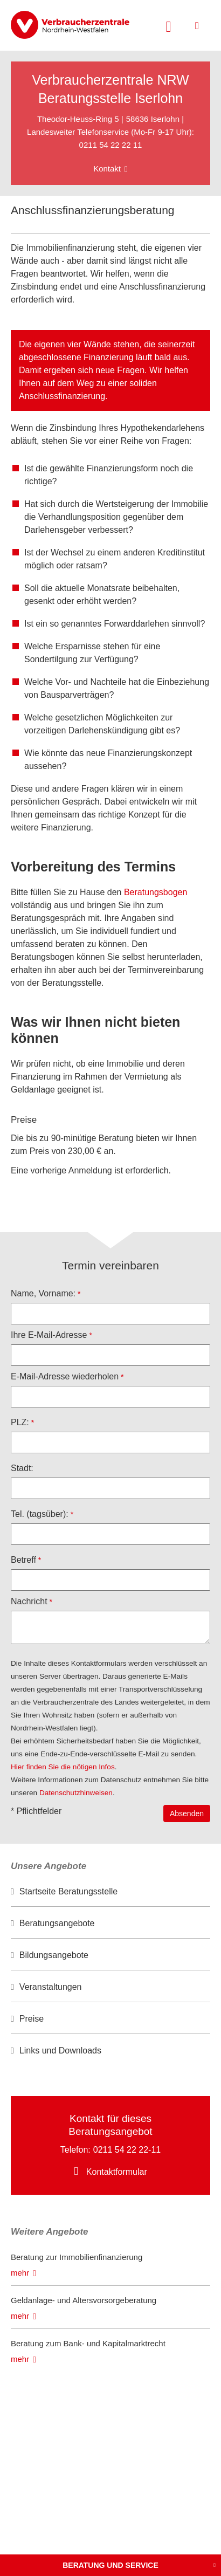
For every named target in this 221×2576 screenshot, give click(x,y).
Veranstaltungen (50, 1986)
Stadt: (22, 1468)
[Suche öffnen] (168, 25)
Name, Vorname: (43, 1293)
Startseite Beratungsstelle (68, 1891)
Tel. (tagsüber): (39, 1514)
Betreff (23, 1559)
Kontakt (107, 168)
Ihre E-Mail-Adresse (49, 1334)
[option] (110, 1892)
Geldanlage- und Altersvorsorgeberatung (83, 2300)
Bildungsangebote (53, 1955)
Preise (31, 2018)
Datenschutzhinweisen (76, 1793)
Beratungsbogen (155, 892)
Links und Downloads (60, 2050)
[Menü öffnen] (197, 26)
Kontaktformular (116, 2171)
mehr (20, 2272)
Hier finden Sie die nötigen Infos (63, 1767)
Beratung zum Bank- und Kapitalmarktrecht (88, 2343)
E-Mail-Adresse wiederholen (65, 1376)
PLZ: (20, 1422)
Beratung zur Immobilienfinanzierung (76, 2257)
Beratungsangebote (57, 1923)
